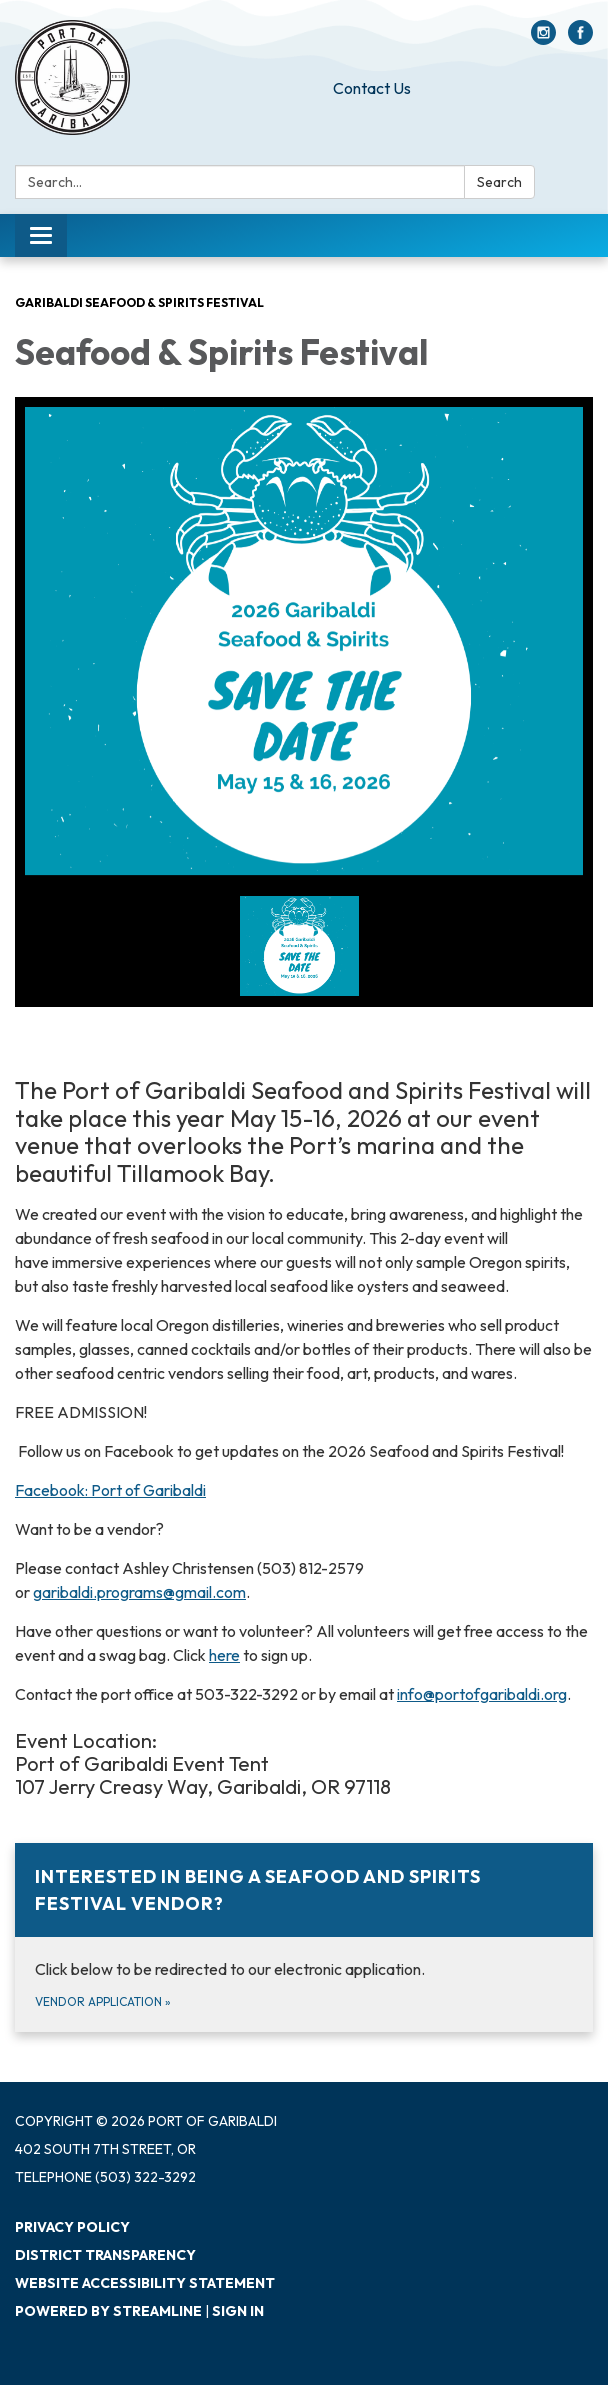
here (224, 1655)
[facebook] (580, 39)
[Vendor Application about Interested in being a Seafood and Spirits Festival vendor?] (304, 1937)
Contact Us (372, 88)
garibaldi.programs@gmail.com (139, 1592)
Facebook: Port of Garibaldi (110, 1490)
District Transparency (105, 2255)
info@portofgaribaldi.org (482, 1694)
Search (499, 182)
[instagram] (543, 39)
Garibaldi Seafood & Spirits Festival (139, 302)
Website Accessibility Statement (145, 2283)
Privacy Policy (72, 2227)
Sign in (238, 2311)
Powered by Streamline (108, 2311)
